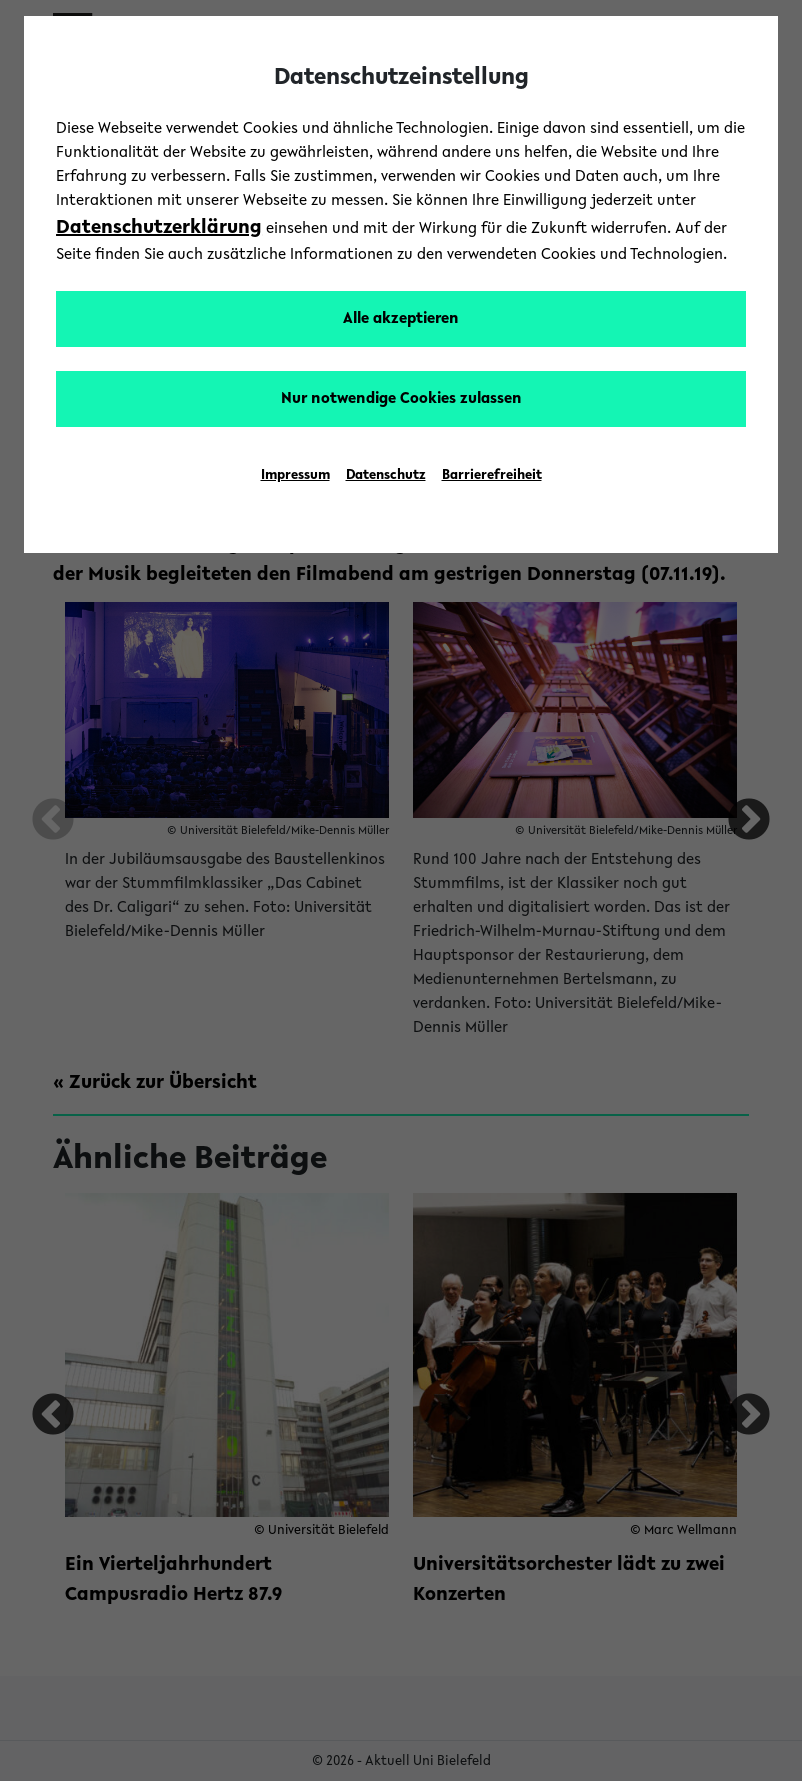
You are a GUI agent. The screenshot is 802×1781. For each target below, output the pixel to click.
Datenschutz (386, 476)
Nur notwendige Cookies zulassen (401, 399)
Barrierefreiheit (492, 476)
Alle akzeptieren (401, 319)
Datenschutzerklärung (159, 228)
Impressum (295, 476)
